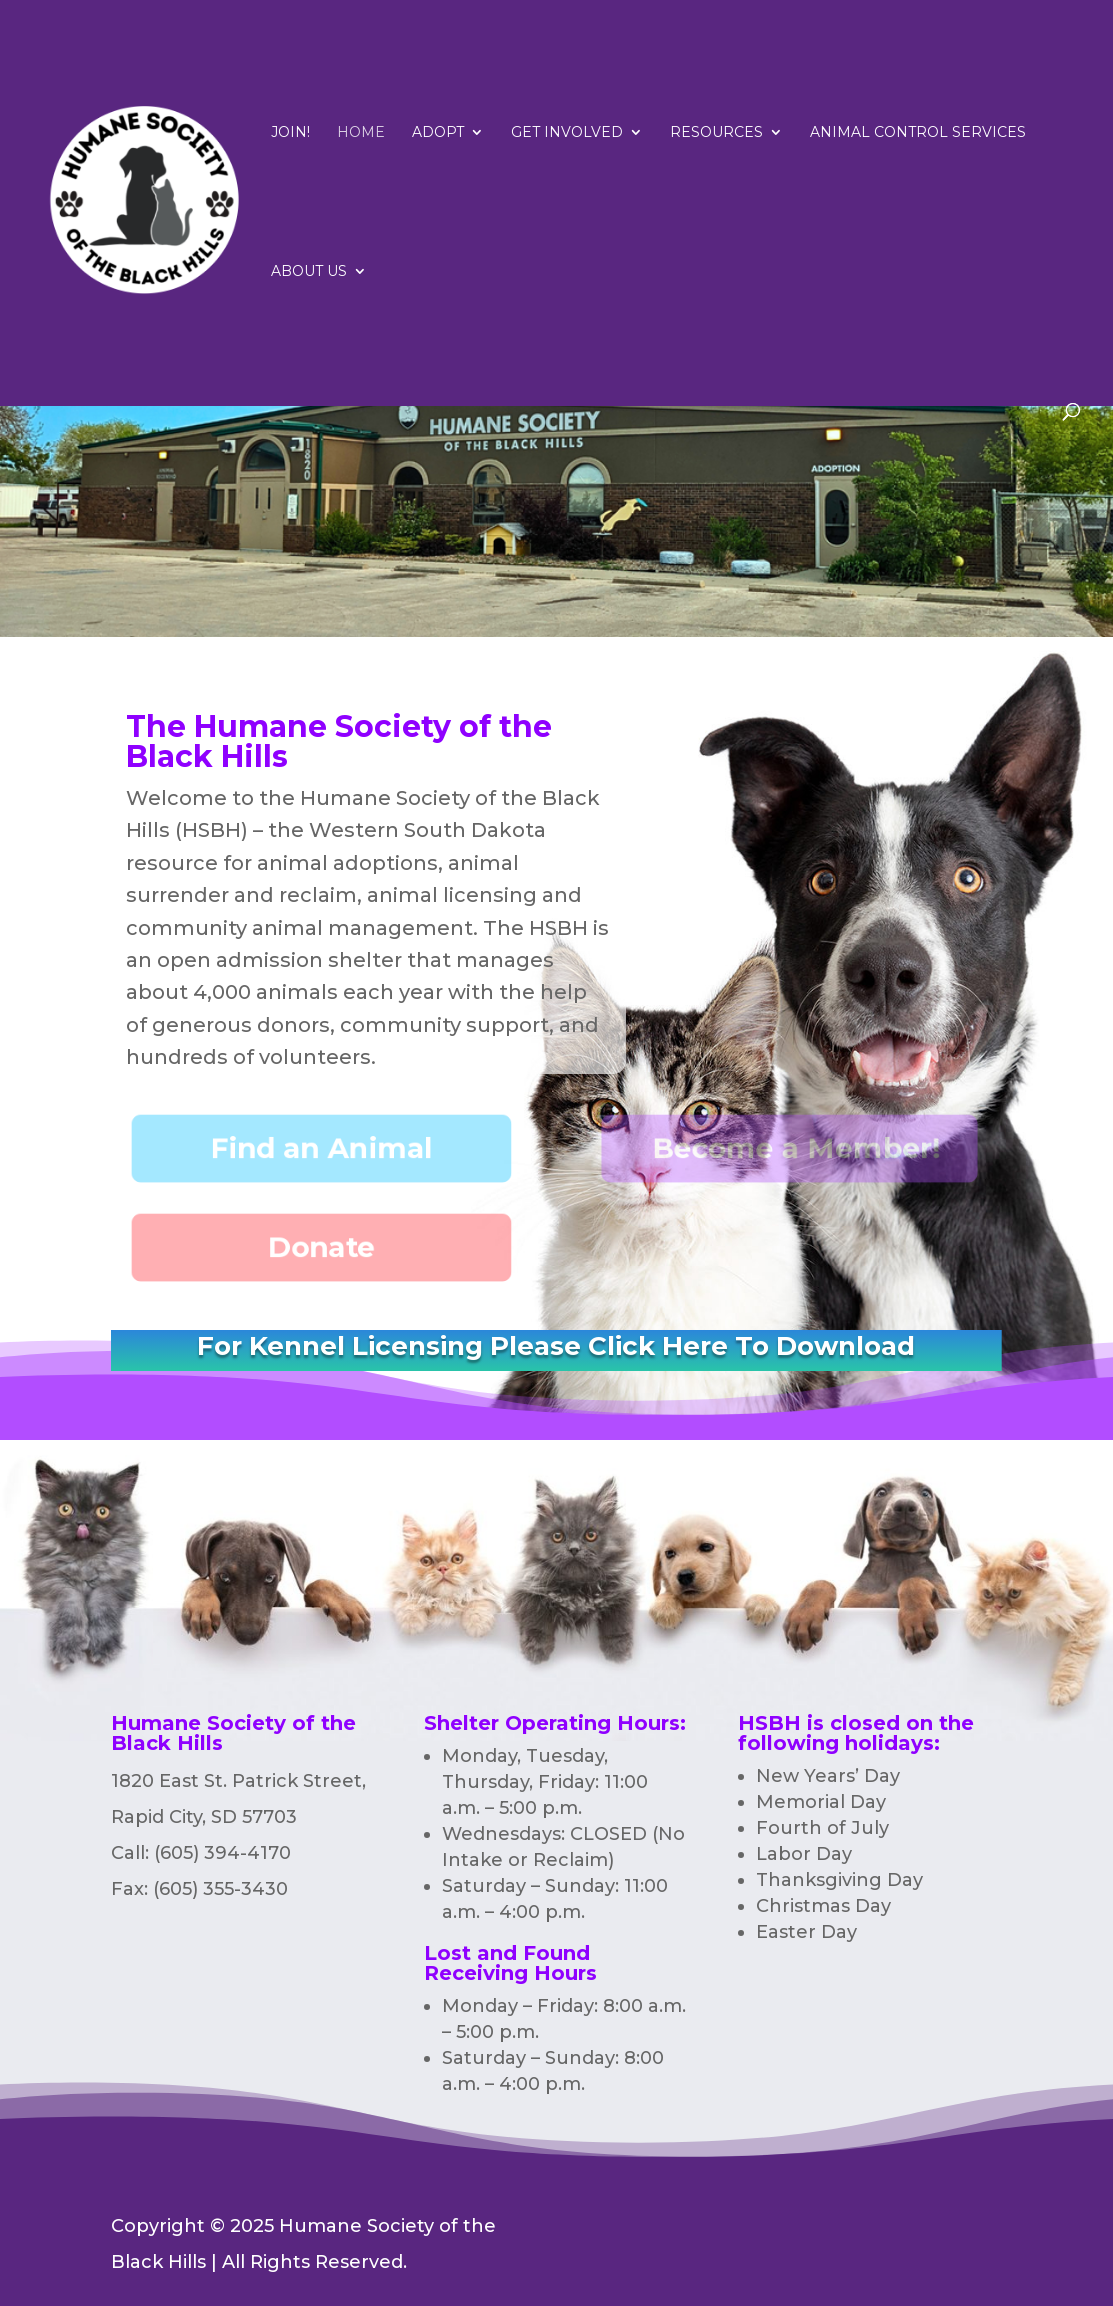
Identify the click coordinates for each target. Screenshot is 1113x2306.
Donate (322, 1247)
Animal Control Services (918, 133)
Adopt (438, 133)
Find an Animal (322, 1147)
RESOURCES (716, 133)
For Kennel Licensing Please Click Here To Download (556, 1346)
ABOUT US (309, 272)
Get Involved (567, 133)
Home (361, 133)
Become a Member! (797, 1147)
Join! (290, 133)
